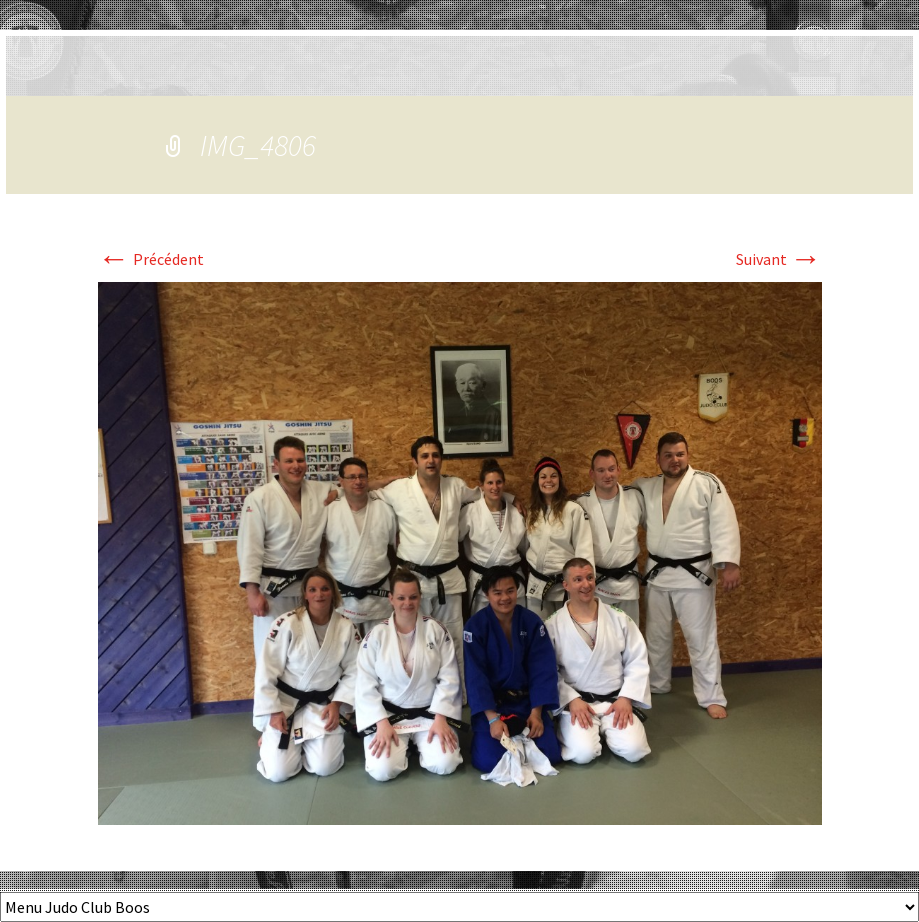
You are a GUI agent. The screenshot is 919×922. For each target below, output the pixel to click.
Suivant (779, 259)
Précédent (151, 259)
